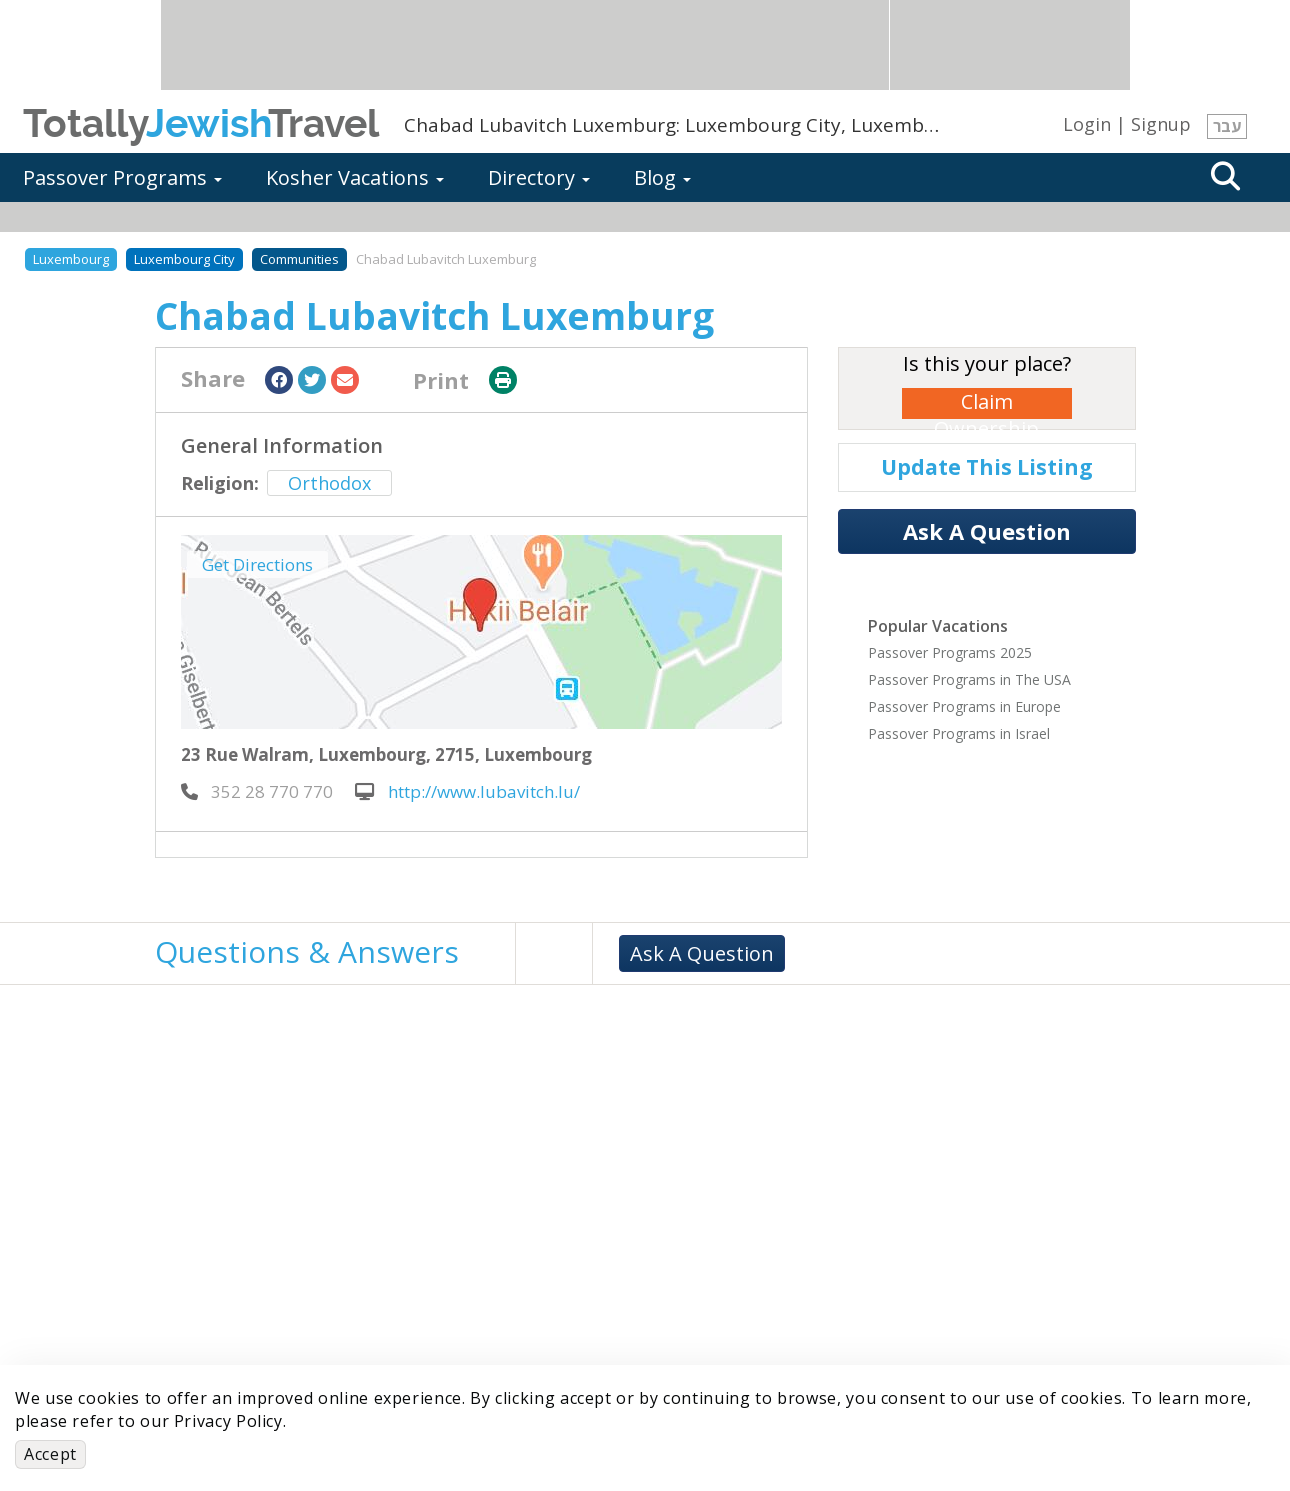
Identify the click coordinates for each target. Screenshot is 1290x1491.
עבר (1227, 126)
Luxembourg (71, 259)
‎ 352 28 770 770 (257, 791)
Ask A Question (987, 531)
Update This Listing (987, 467)
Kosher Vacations (355, 177)
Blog (662, 177)
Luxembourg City (184, 259)
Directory (539, 177)
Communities (299, 259)
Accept (50, 1454)
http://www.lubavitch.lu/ (467, 791)
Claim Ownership (986, 403)
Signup (1161, 124)
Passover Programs (122, 177)
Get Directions (257, 564)
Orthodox (329, 483)
